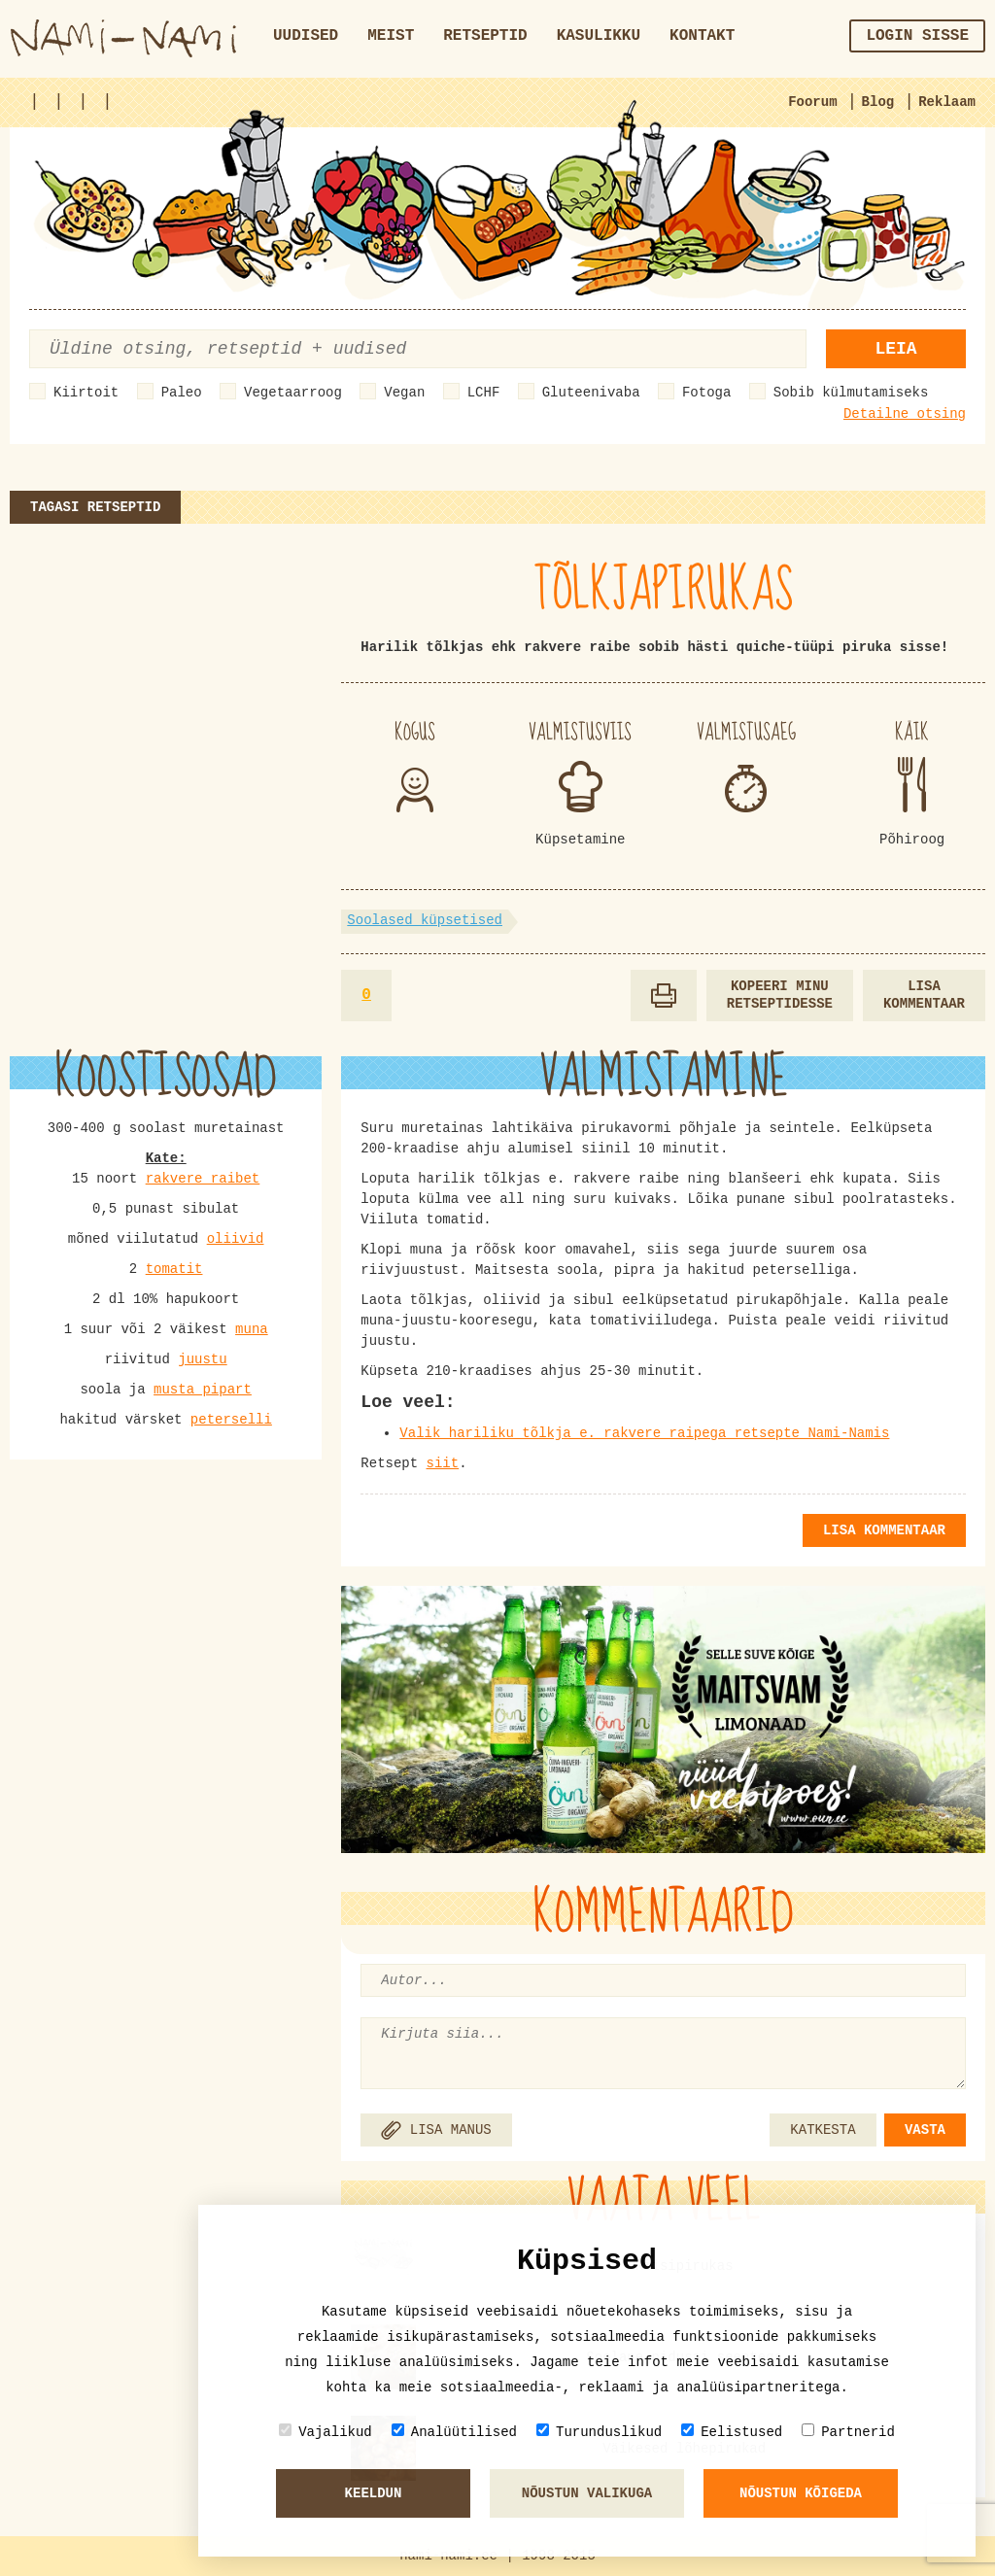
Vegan (404, 392)
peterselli (231, 1419)
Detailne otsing (904, 414)
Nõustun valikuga (587, 2493)
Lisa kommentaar (924, 996)
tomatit (174, 1269)
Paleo (181, 392)
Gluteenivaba (591, 392)
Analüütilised (454, 2431)
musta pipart (203, 1389)
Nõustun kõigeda (800, 2493)
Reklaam (947, 102)
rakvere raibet (203, 1178)
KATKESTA (822, 2130)
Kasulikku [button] (598, 36)
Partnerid (848, 2431)
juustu (202, 1359)
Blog (878, 102)
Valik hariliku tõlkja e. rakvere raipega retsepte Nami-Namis (644, 1433)
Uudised (305, 36)
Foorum (812, 102)
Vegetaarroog (293, 392)
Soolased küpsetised (424, 920)
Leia (895, 349)
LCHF (483, 392)
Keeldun (373, 2493)
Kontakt (702, 36)
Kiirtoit (86, 392)
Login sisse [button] (917, 36)
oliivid (235, 1239)
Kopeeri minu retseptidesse (780, 996)
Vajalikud (325, 2431)
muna (251, 1329)
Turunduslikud (599, 2431)
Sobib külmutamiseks (851, 392)
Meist (390, 36)
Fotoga (706, 392)
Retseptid (485, 36)
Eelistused (731, 2431)
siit (443, 1463)
